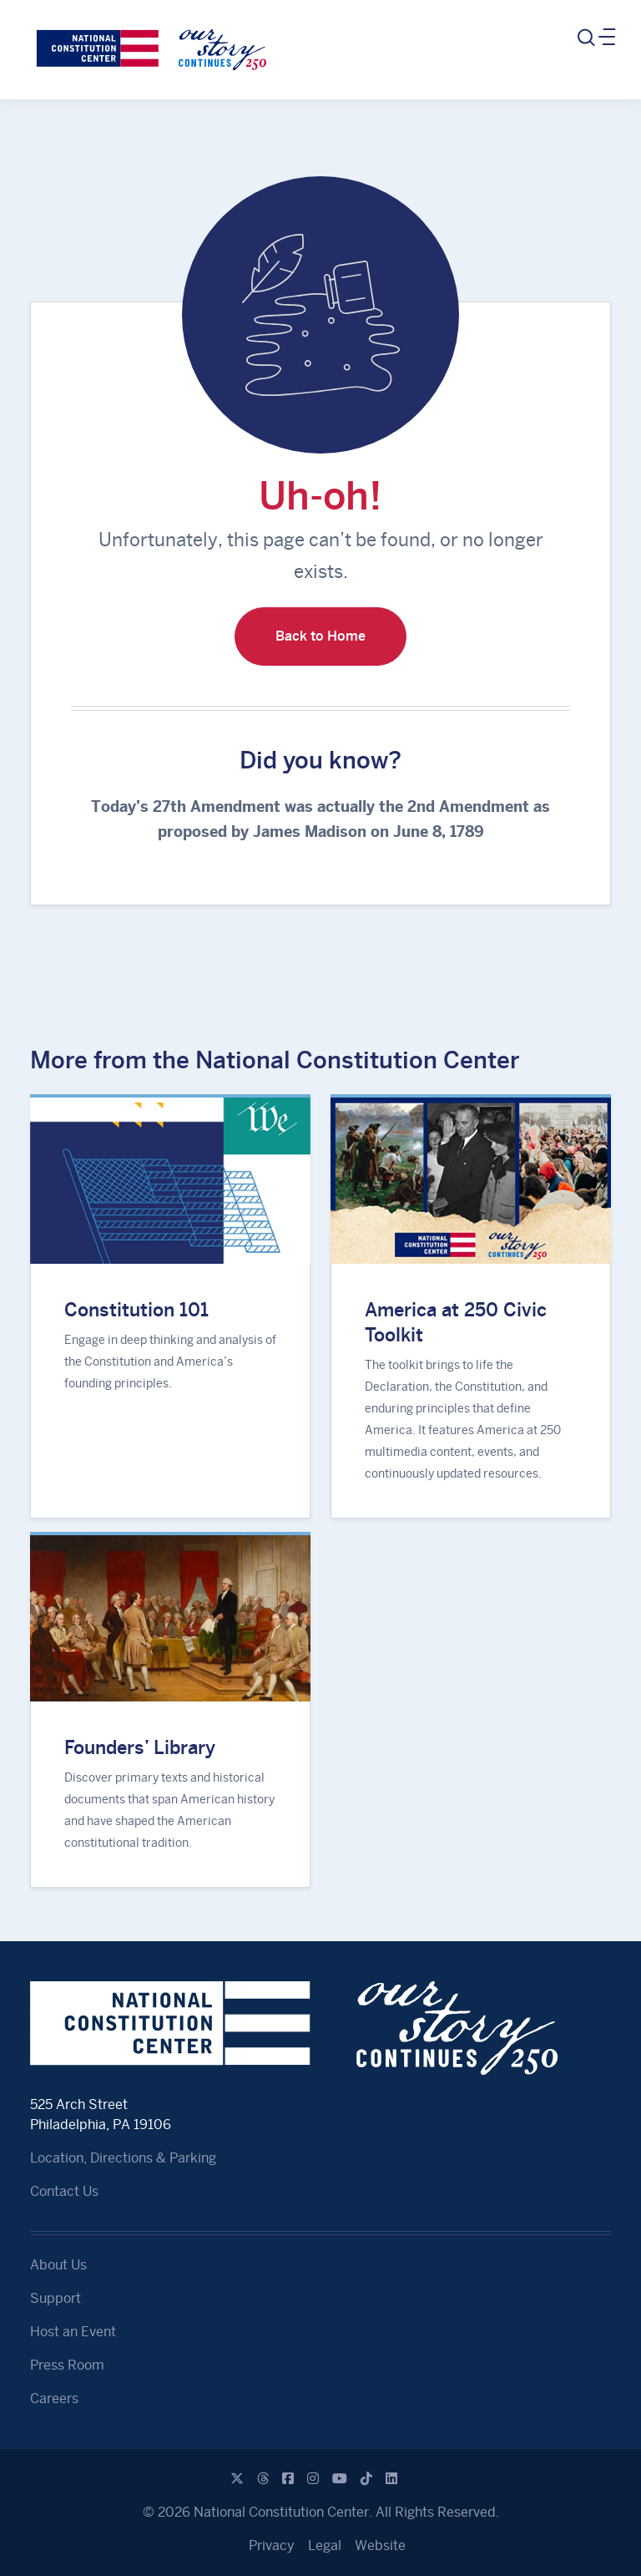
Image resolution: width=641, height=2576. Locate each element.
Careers (54, 2398)
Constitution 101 (136, 1310)
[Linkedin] (391, 2479)
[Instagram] (313, 2479)
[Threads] (263, 2479)
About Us (58, 2265)
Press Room (67, 2365)
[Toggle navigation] (595, 38)
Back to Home (320, 636)
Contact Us (64, 2191)
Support (55, 2298)
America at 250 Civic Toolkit (456, 1322)
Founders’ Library (139, 1747)
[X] (237, 2479)
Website (380, 2545)
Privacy (272, 2545)
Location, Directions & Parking (123, 2158)
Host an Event (73, 2332)
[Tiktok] (366, 2479)
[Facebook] (288, 2479)
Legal (324, 2545)
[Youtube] (339, 2479)
